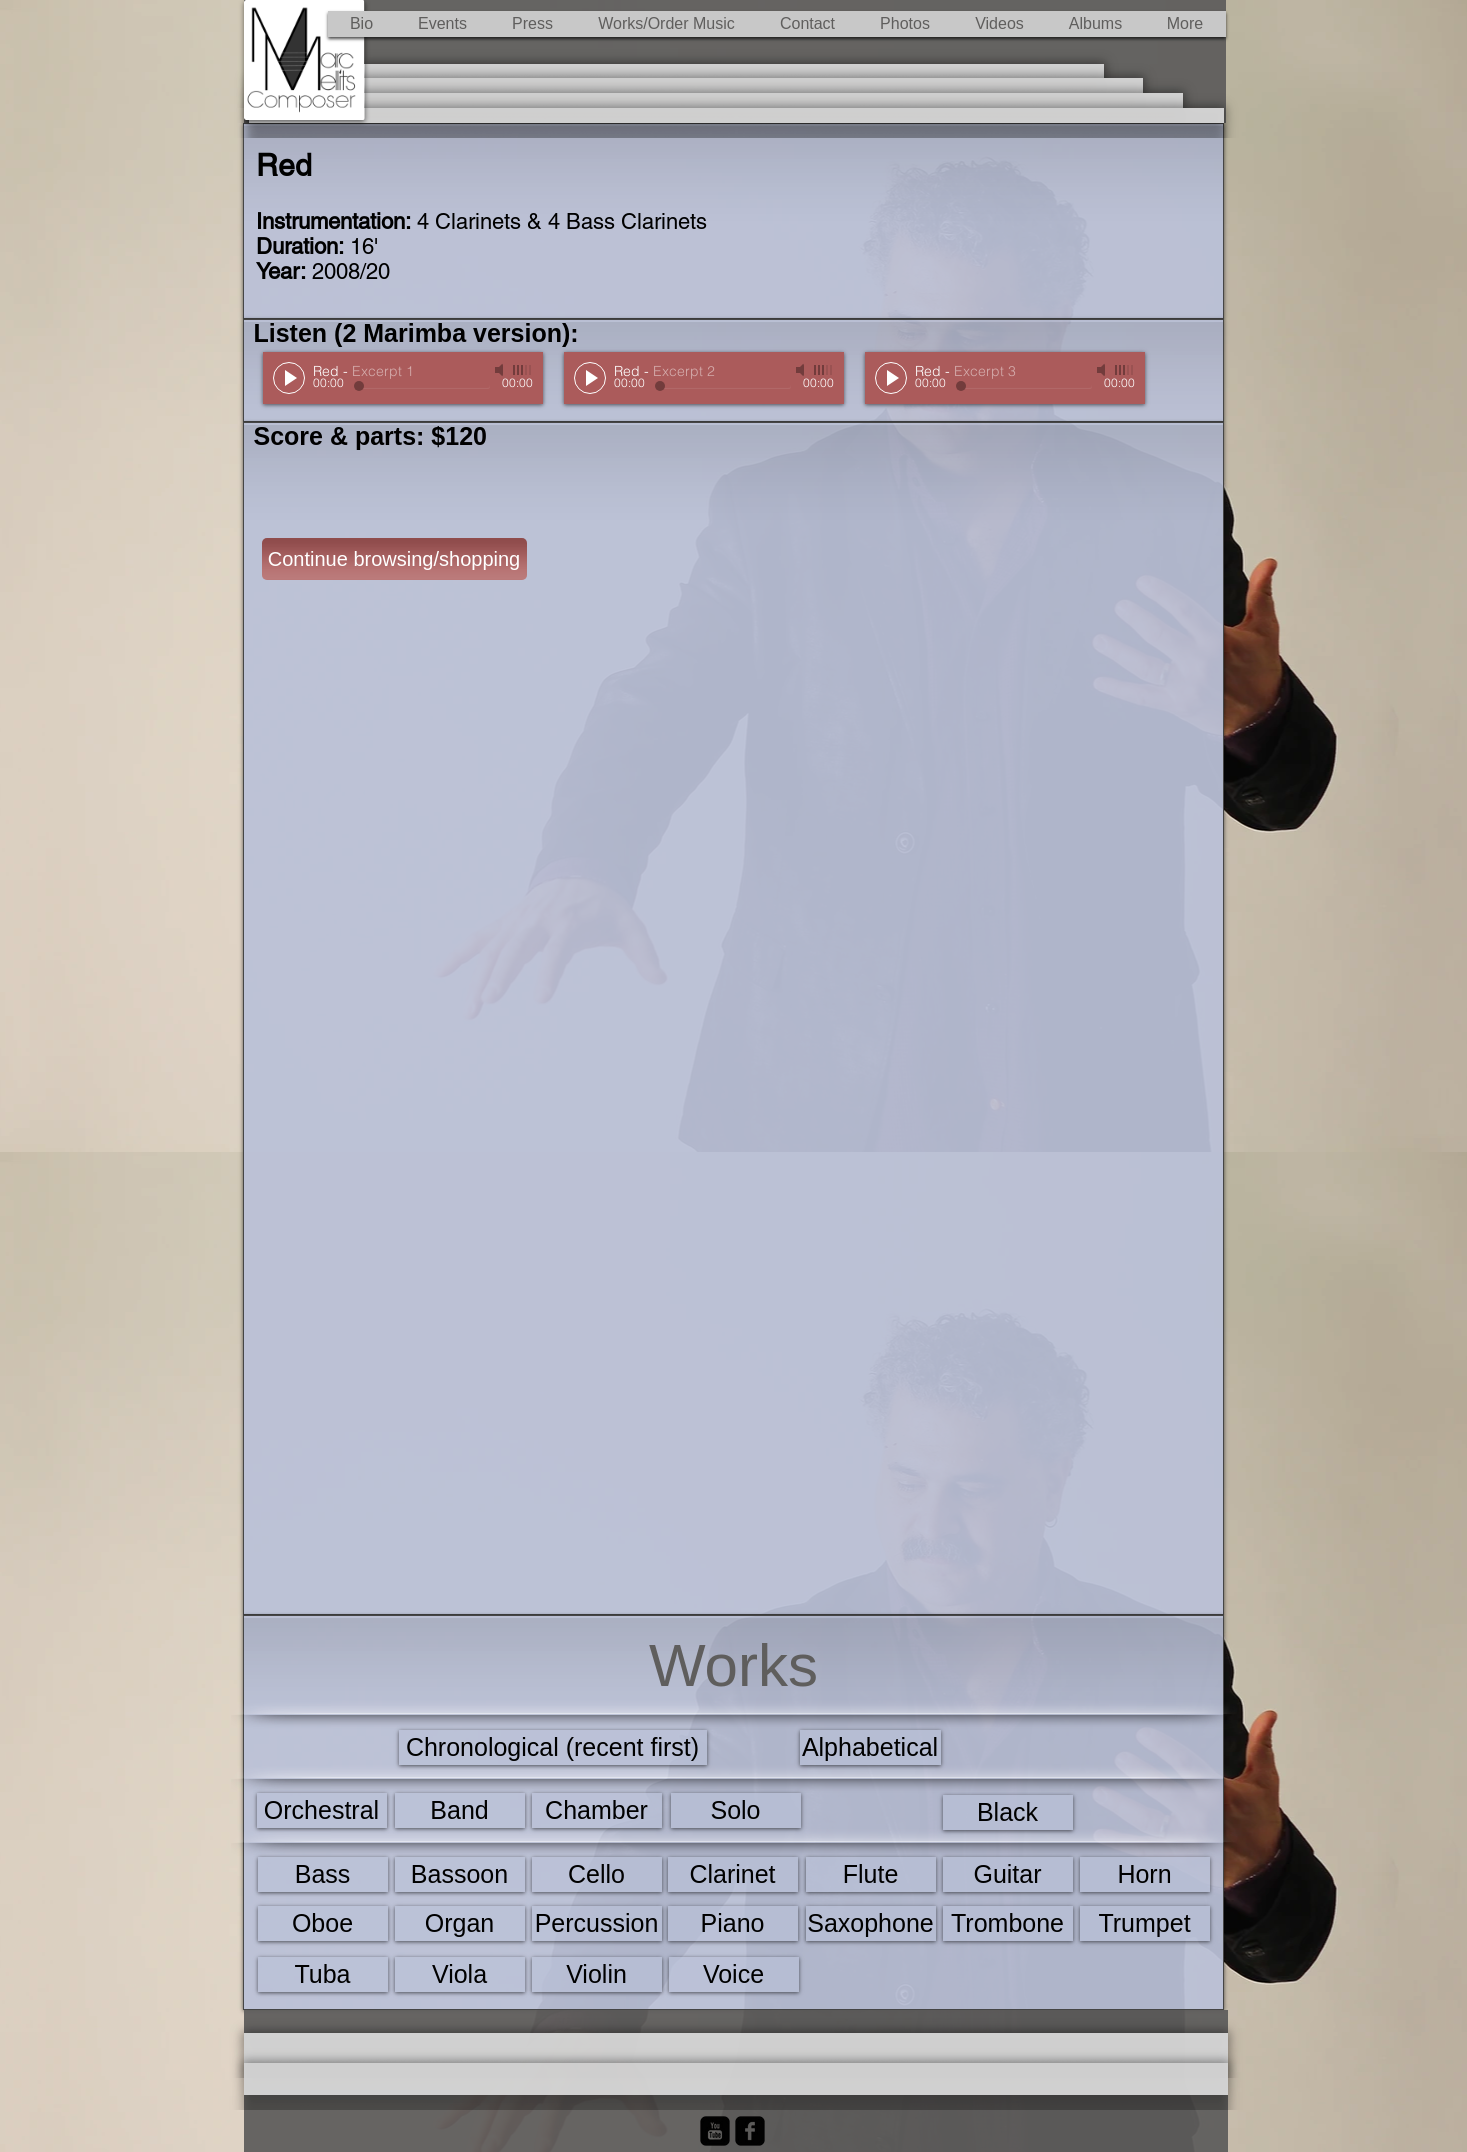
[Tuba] (323, 1974)
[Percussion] (597, 1923)
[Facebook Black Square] (750, 2131)
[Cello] (597, 1874)
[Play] (289, 378)
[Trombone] (1008, 1923)
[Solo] (736, 1810)
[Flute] (871, 1874)
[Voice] (734, 1974)
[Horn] (1145, 1874)
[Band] (460, 1810)
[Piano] (733, 1923)
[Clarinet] (733, 1874)
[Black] (1008, 1812)
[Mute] (501, 370)
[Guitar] (1008, 1874)
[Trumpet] (1145, 1923)
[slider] (523, 370)
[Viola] (460, 1974)
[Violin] (597, 1974)
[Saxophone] (871, 1923)
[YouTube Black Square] (715, 2131)
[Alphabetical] (870, 1747)
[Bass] (323, 1874)
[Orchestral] (322, 1810)
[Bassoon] (460, 1874)
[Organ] (460, 1923)
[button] (667, 24)
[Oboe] (323, 1923)
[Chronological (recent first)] (553, 1747)
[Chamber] (597, 1810)
